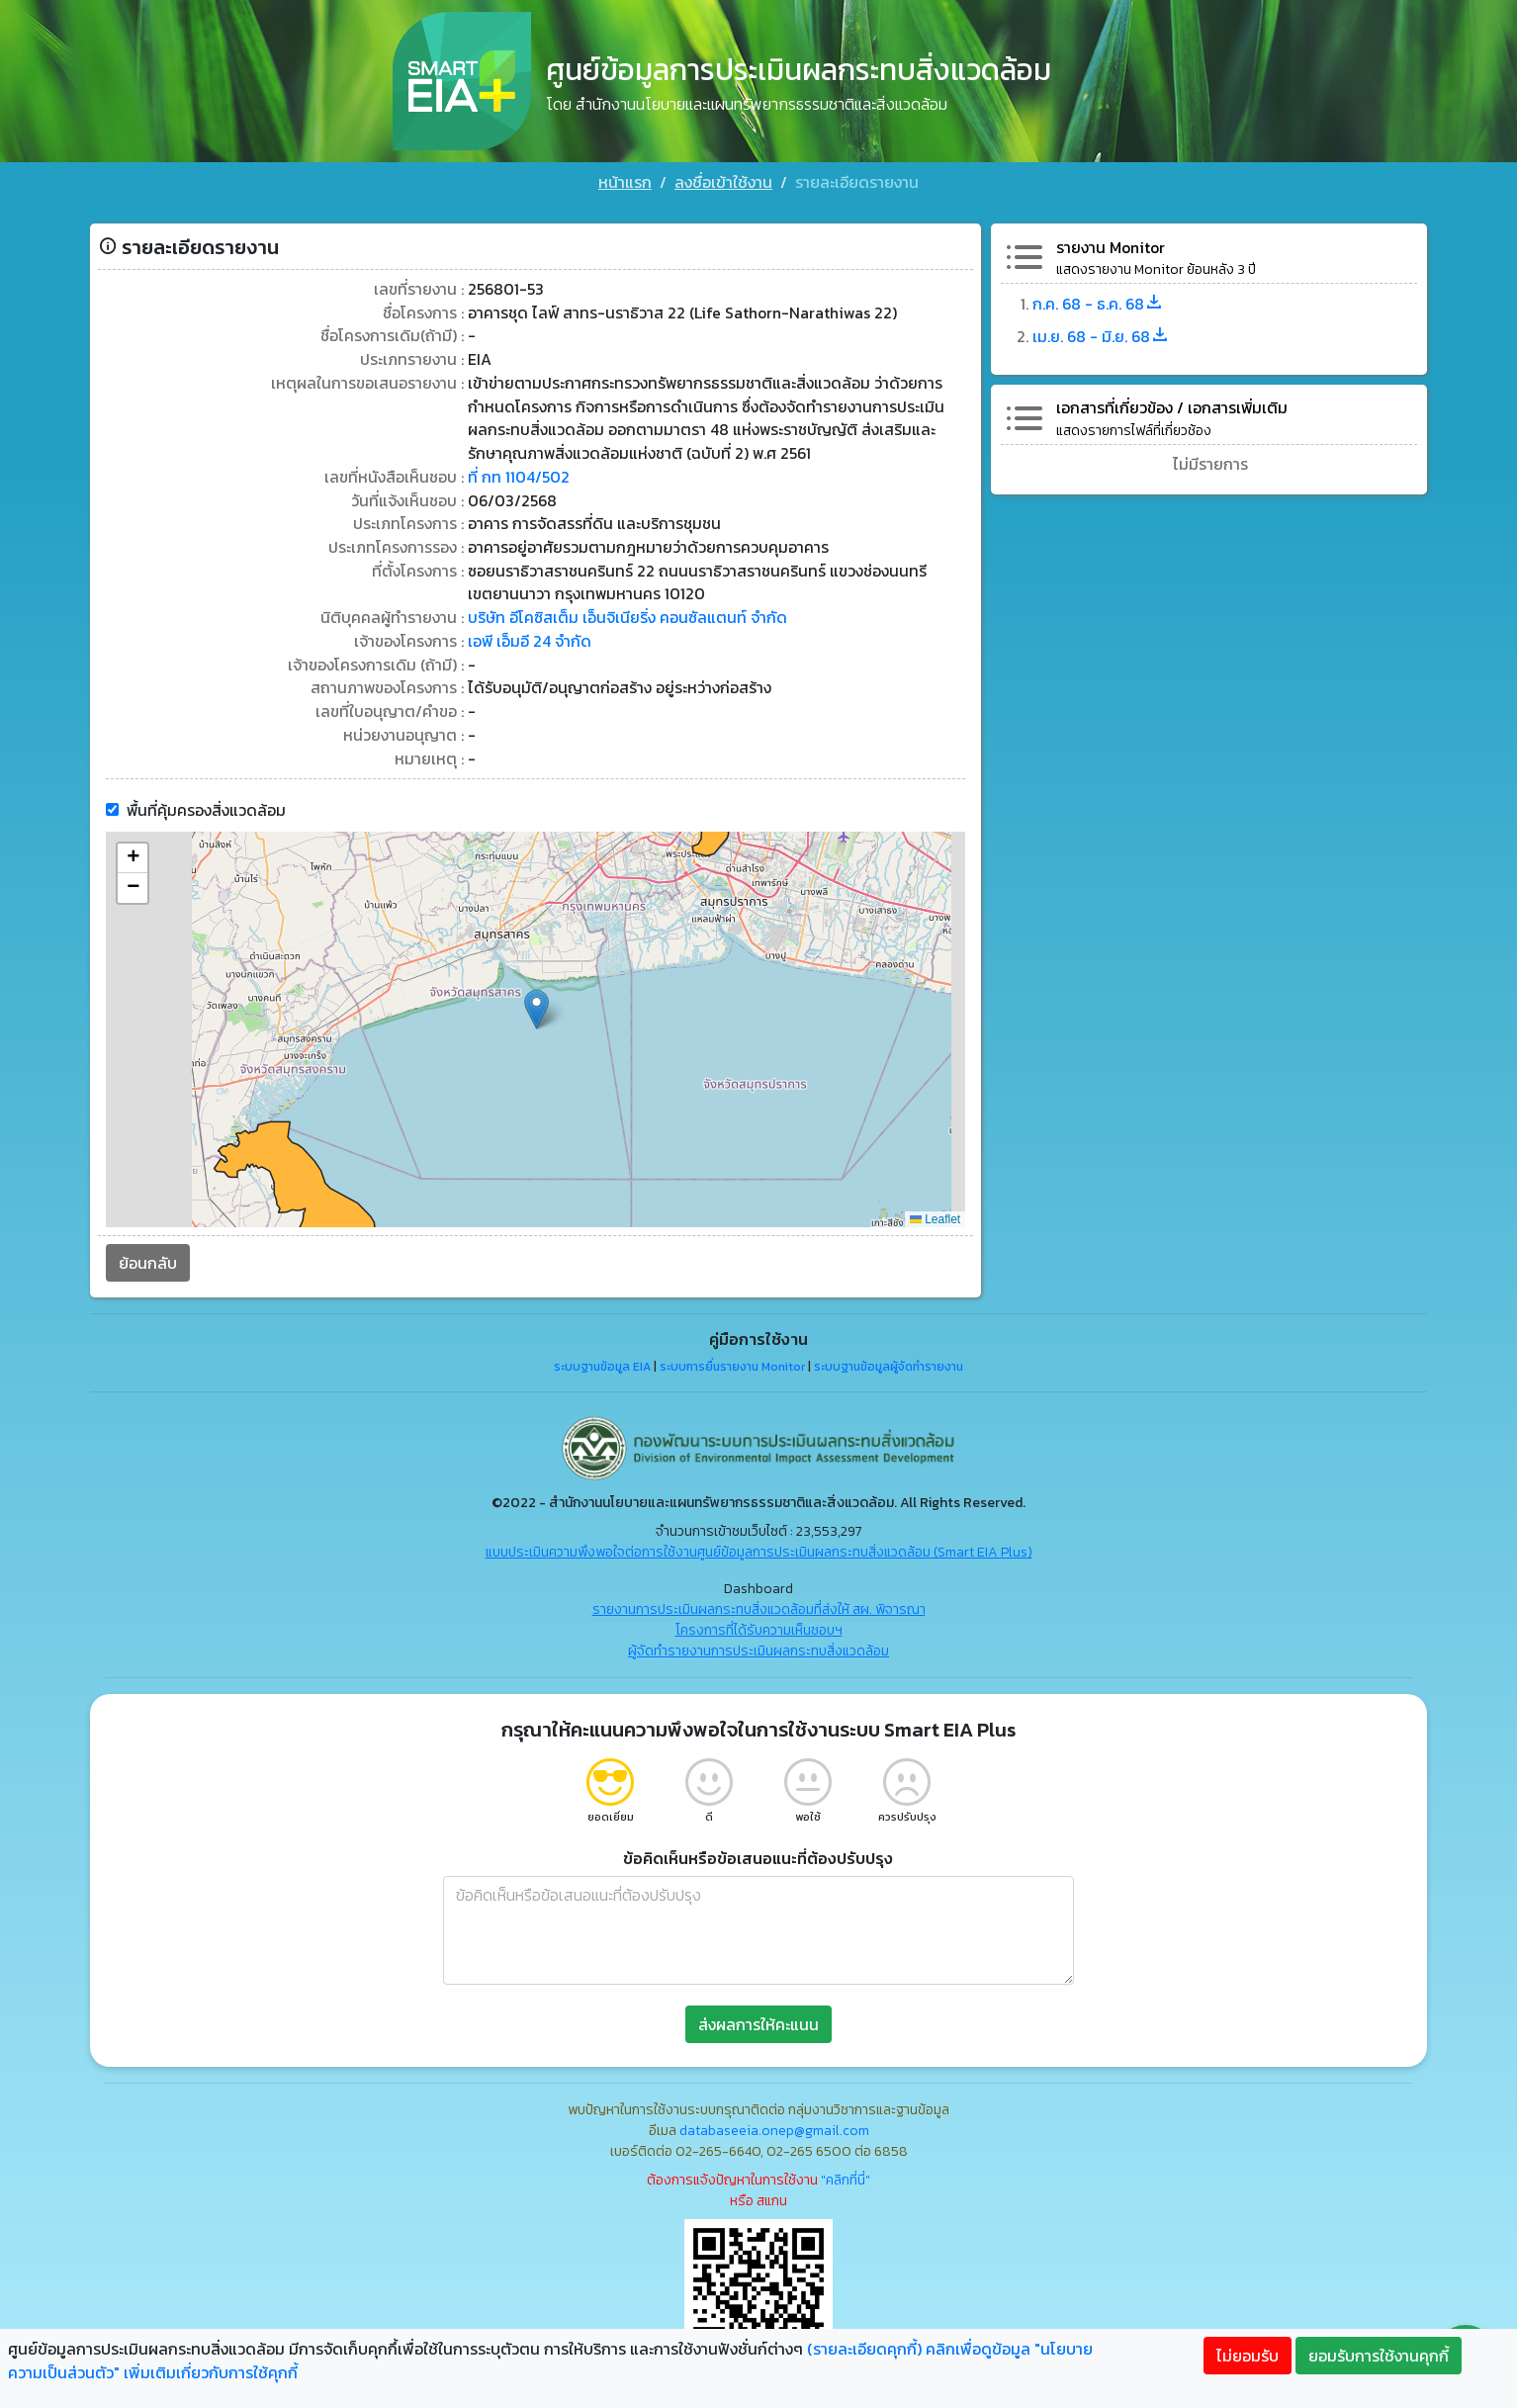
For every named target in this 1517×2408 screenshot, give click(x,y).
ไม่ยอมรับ (1247, 2355)
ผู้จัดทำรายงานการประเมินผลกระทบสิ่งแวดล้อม (758, 1643)
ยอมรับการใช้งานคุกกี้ (1378, 2355)
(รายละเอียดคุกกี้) (864, 2349)
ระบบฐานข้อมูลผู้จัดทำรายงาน (888, 1358)
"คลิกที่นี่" (845, 2172)
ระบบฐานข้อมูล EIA (602, 1358)
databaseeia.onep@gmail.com (774, 2122)
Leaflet (938, 1210)
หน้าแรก (625, 182)
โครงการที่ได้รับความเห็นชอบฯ (759, 1622)
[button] (533, 1001)
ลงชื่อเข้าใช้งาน (723, 182)
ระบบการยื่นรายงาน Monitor (732, 1358)
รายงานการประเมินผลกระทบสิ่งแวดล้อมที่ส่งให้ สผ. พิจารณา (759, 1601)
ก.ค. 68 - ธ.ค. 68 (1103, 290)
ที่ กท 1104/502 (515, 466)
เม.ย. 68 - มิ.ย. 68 (1106, 321)
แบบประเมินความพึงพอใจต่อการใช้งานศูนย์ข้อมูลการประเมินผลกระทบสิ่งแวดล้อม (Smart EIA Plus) (759, 1544)
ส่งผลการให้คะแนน (758, 2016)
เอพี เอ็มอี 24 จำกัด (526, 632)
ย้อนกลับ (138, 1255)
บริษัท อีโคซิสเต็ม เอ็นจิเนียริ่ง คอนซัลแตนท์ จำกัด (624, 608)
